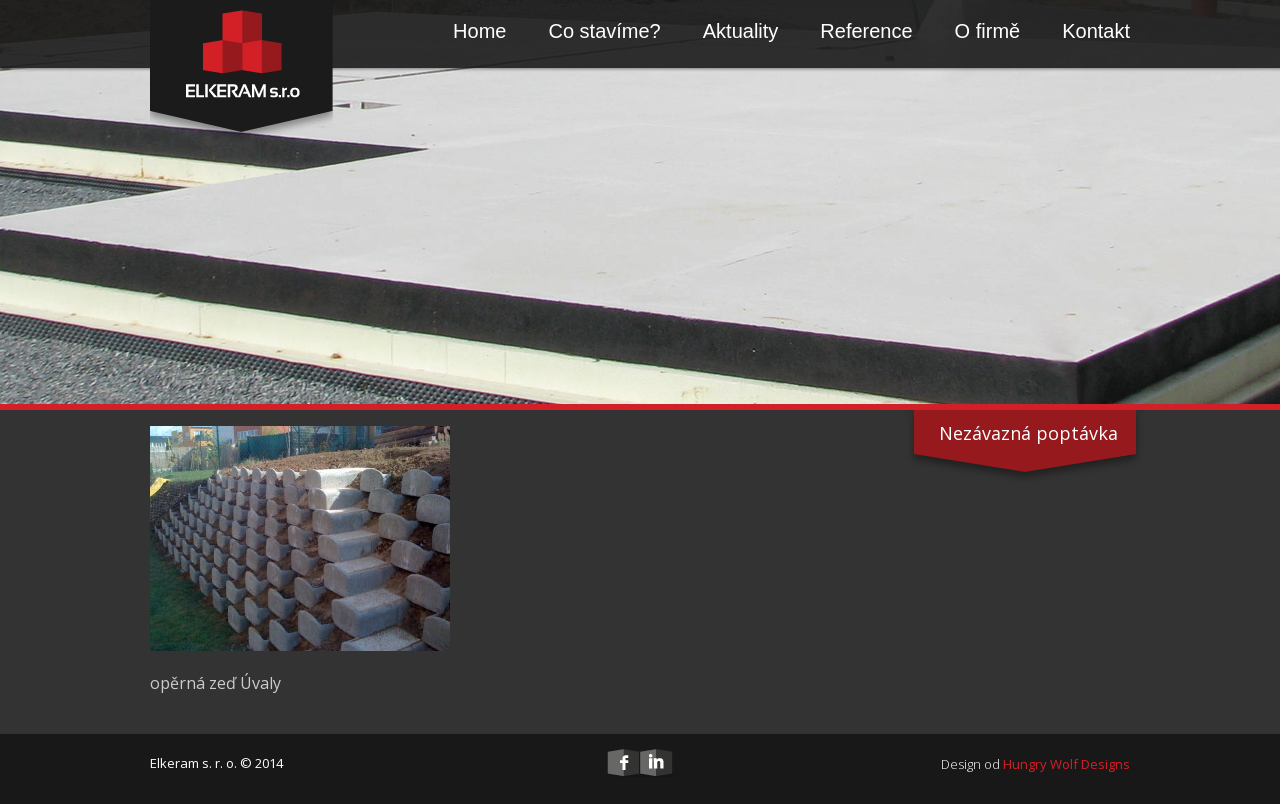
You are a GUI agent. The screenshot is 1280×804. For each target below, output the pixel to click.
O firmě (988, 31)
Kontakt (1096, 31)
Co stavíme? (604, 31)
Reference (866, 31)
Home (479, 31)
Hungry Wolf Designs (1066, 764)
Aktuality (741, 31)
